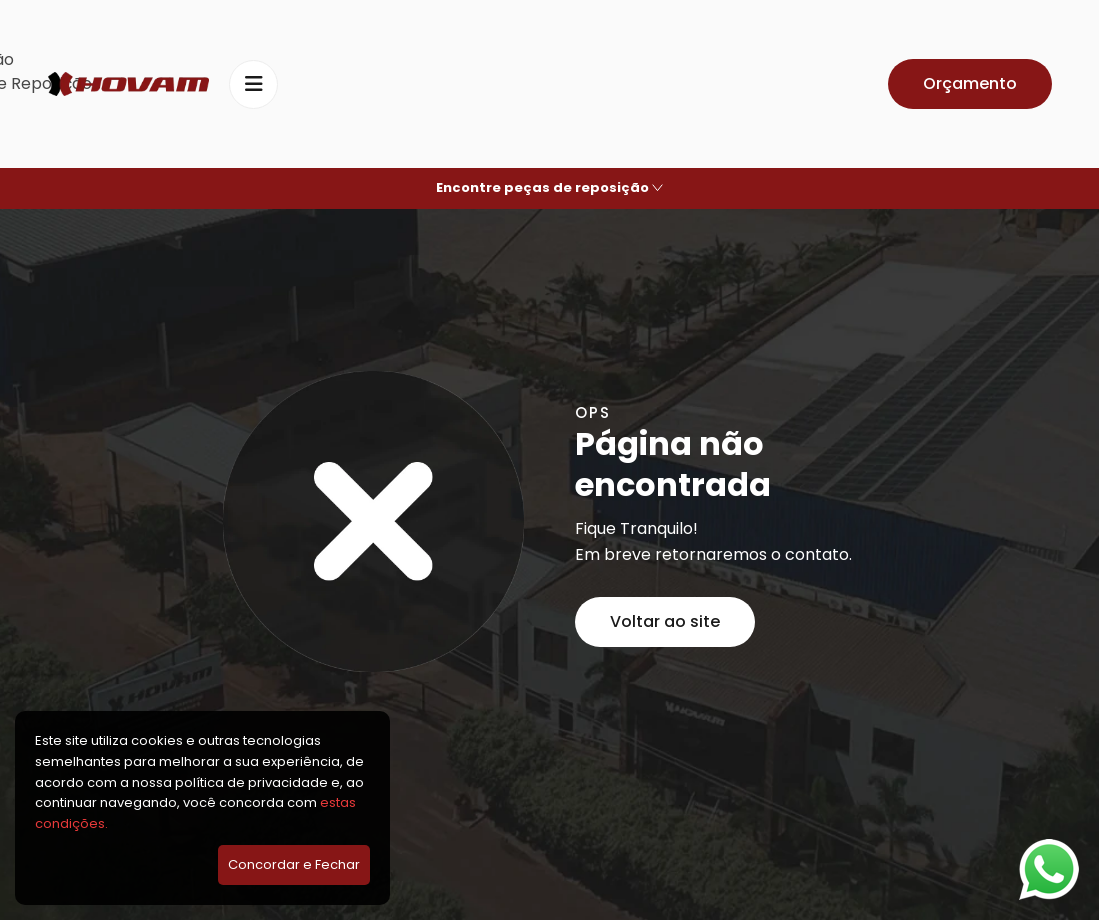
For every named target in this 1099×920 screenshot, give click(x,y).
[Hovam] (129, 84)
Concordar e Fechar (294, 864)
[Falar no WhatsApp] (1049, 869)
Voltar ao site (665, 621)
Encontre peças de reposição (549, 187)
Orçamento (970, 83)
